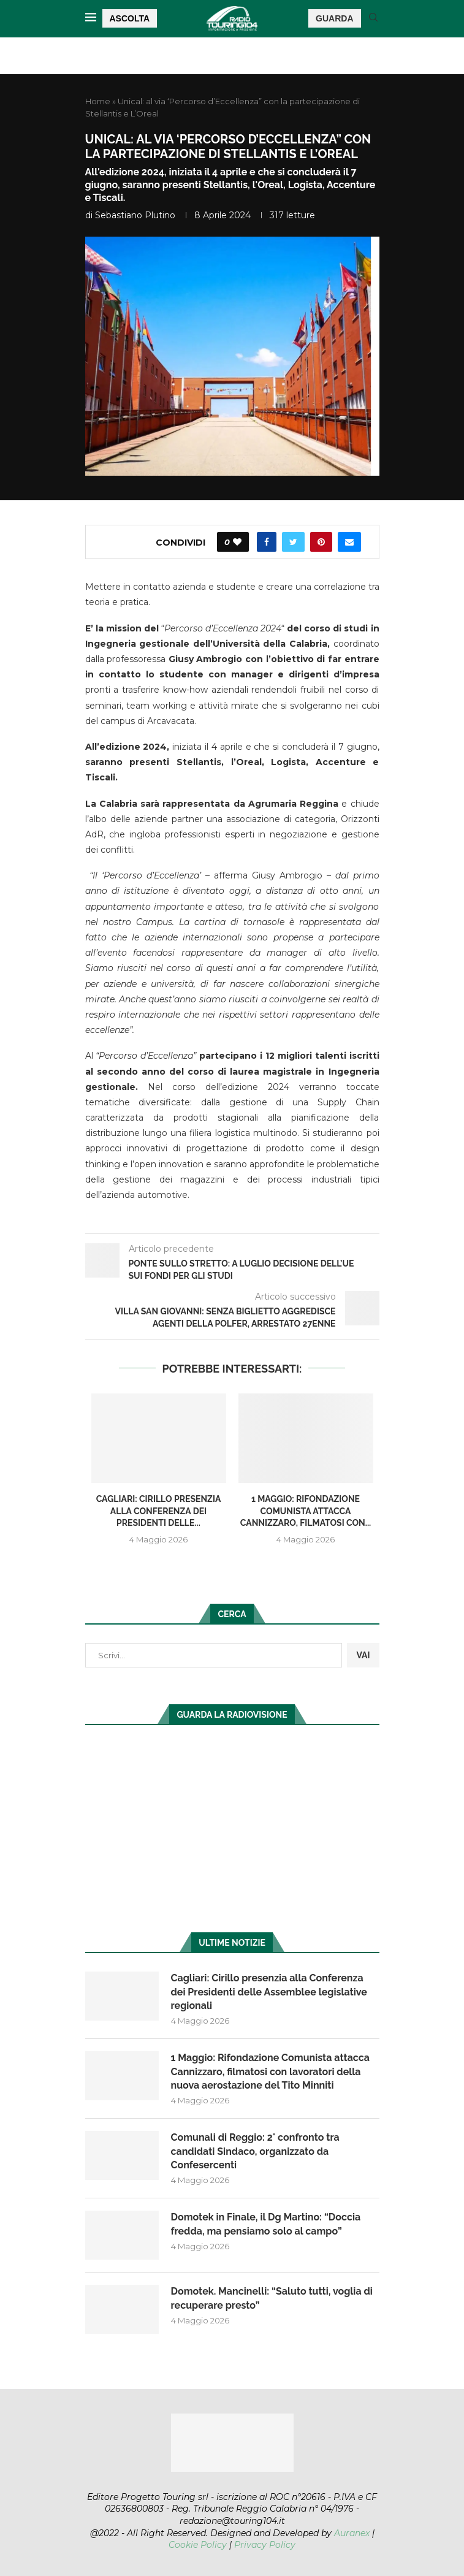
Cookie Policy (198, 2544)
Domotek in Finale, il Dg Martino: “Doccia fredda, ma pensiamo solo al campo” (266, 2223)
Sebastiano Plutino (135, 215)
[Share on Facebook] (266, 542)
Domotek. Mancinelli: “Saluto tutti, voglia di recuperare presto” (272, 2298)
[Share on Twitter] (293, 542)
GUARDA (334, 18)
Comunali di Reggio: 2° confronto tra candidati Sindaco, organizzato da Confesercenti (255, 2151)
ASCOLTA (130, 18)
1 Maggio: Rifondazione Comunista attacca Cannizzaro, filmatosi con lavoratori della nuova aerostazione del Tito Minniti (270, 2071)
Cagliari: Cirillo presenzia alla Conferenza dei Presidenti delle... (158, 1511)
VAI (363, 1655)
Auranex (352, 2533)
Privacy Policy (264, 2544)
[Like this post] (237, 542)
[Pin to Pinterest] (321, 542)
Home (97, 101)
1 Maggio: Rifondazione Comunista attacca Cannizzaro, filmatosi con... (305, 1511)
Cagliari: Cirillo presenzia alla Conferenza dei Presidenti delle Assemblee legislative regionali (269, 1991)
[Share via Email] (349, 542)
